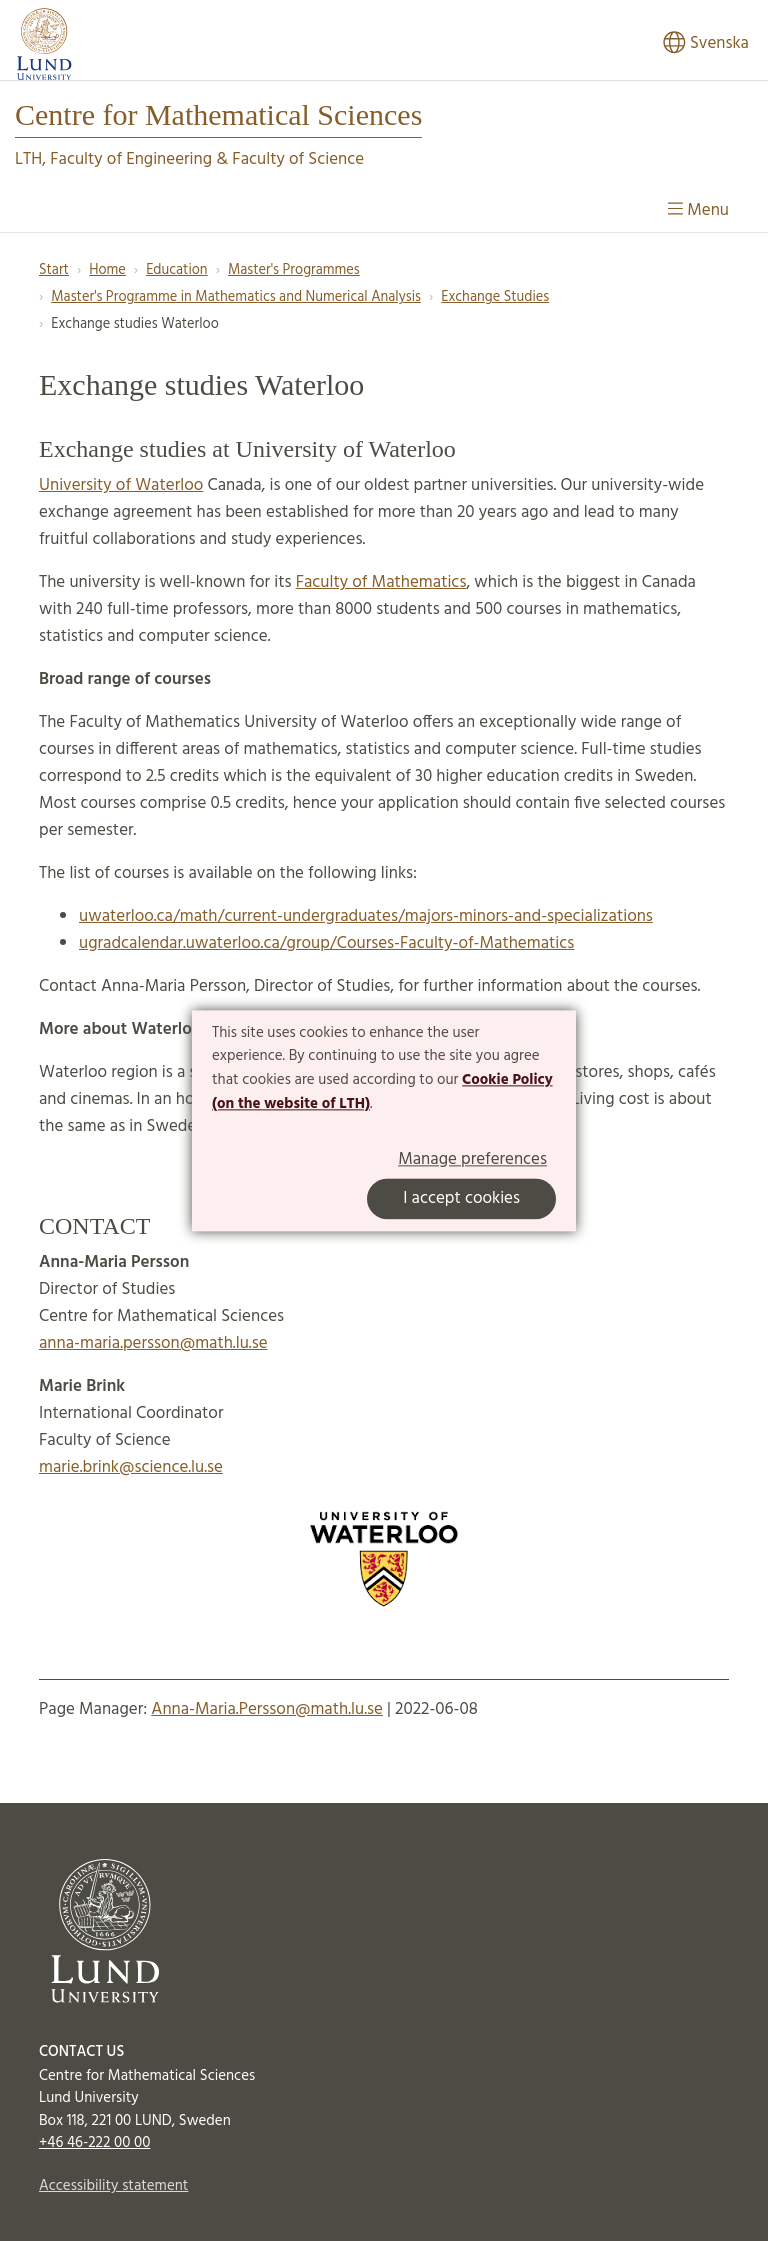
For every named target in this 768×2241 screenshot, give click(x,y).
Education (177, 270)
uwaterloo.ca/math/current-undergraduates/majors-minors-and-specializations (366, 916)
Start (54, 270)
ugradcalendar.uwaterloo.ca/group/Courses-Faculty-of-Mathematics (326, 943)
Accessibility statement (113, 2186)
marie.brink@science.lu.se (131, 1467)
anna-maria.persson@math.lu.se (153, 1343)
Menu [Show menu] (698, 210)
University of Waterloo (121, 485)
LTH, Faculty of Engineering (113, 159)
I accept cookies (461, 1198)
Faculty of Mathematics (381, 582)
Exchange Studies (495, 297)
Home (107, 270)
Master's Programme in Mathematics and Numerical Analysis (236, 297)
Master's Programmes (294, 270)
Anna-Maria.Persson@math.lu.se (266, 1709)
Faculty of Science (298, 159)
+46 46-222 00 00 (94, 2143)
